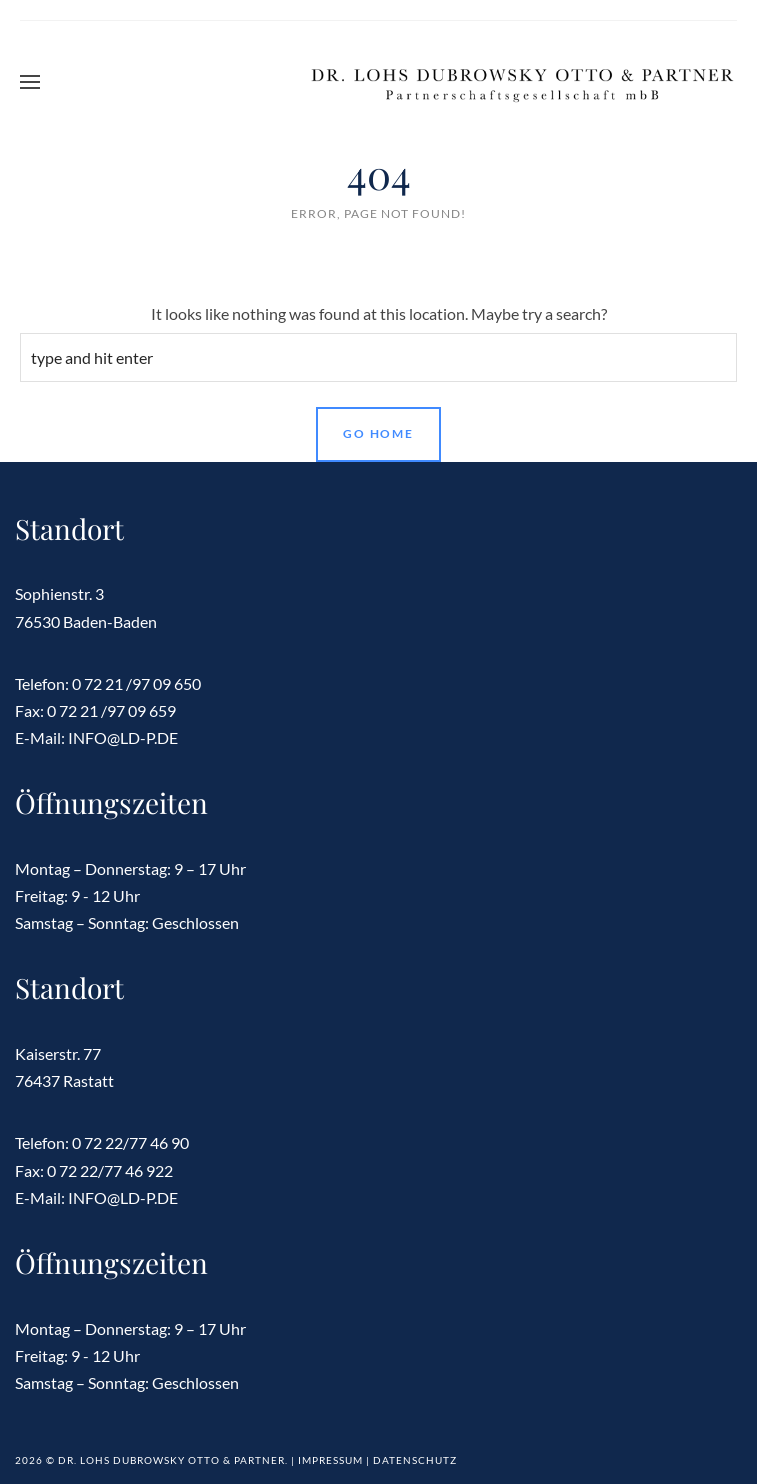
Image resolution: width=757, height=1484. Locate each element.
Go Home (378, 433)
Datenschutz (415, 1460)
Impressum (330, 1460)
